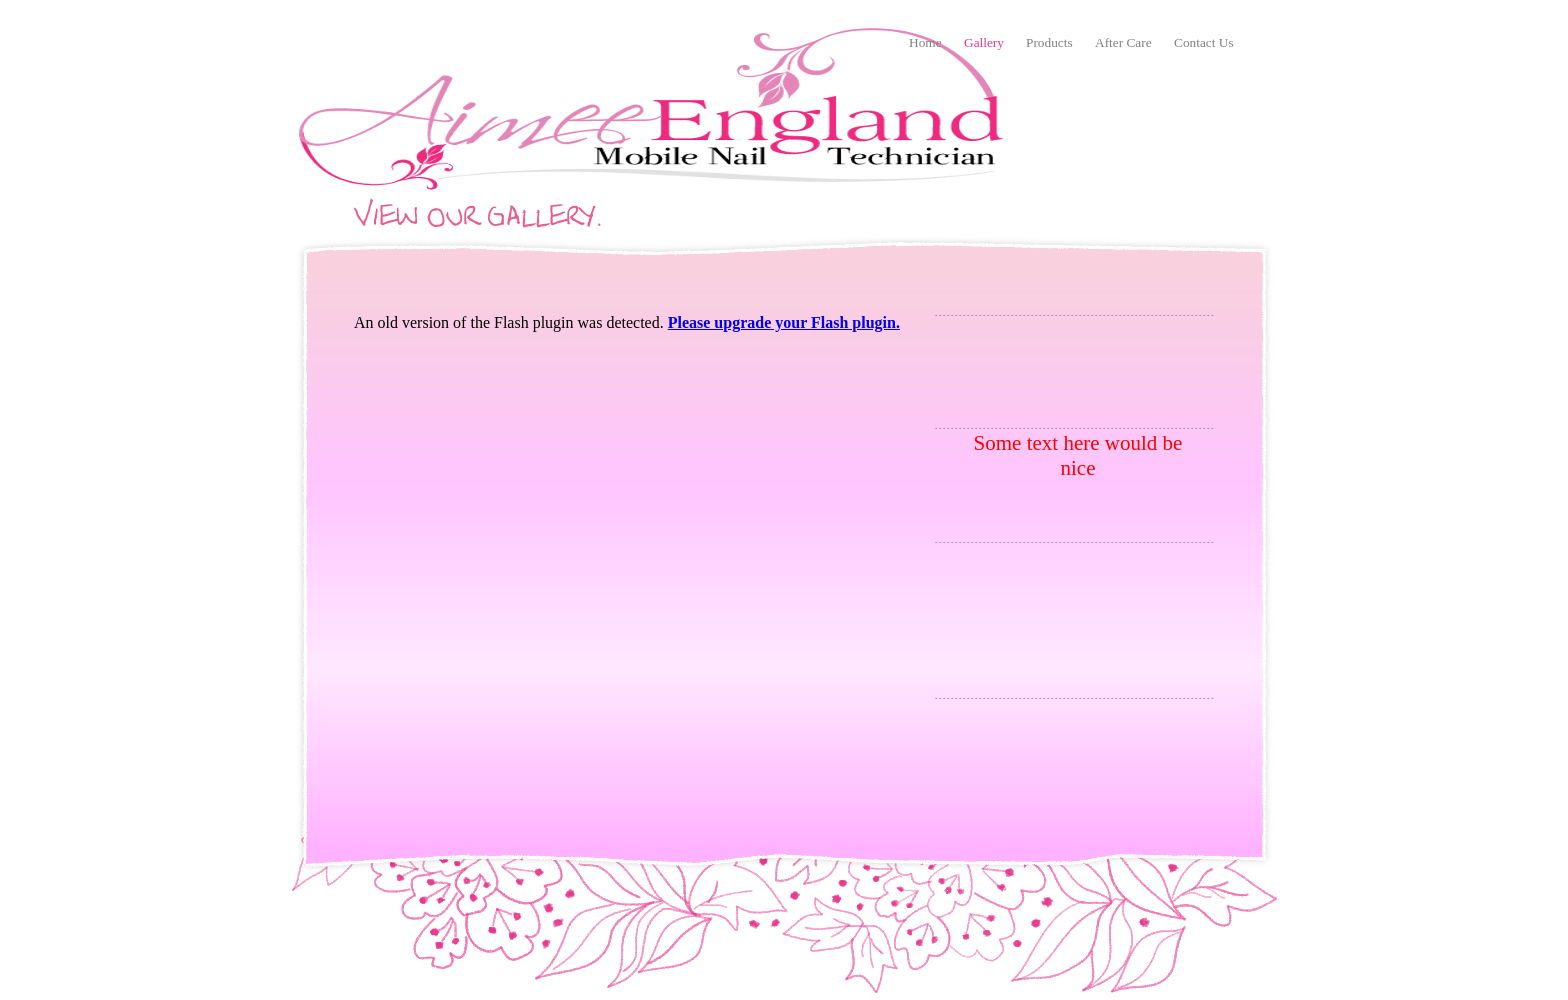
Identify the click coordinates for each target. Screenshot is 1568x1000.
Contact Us (1204, 42)
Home (925, 42)
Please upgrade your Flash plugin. (784, 322)
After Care (1123, 42)
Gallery (984, 42)
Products (1049, 42)
